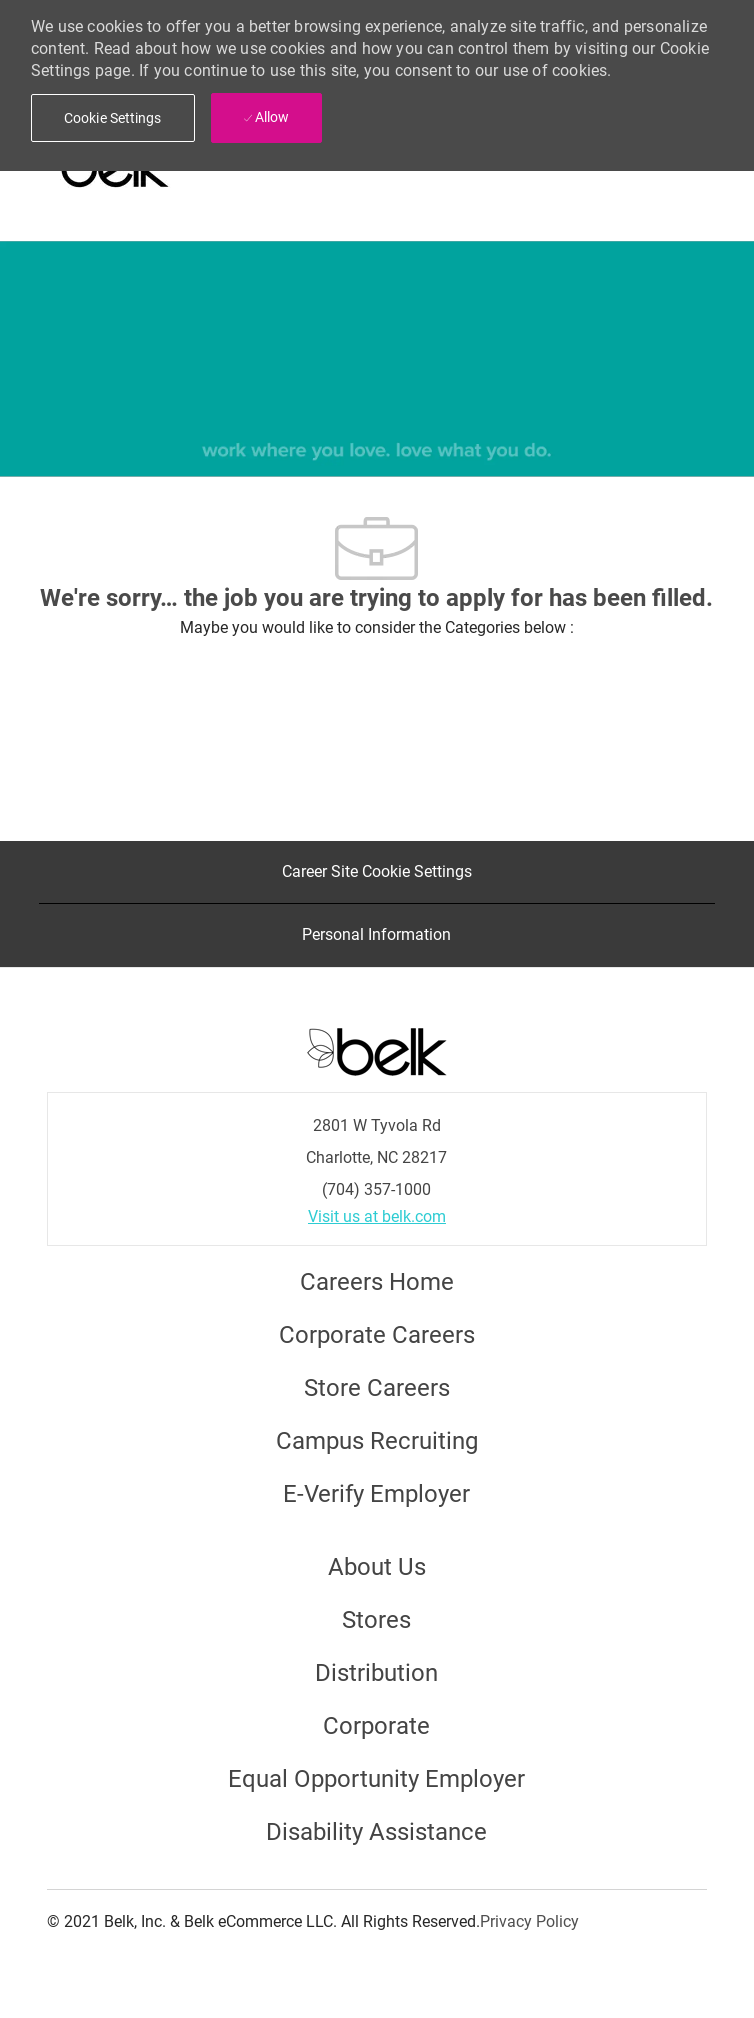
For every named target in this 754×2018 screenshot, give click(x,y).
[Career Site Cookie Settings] (377, 872)
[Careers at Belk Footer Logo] (377, 1050)
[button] (113, 118)
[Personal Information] (376, 935)
